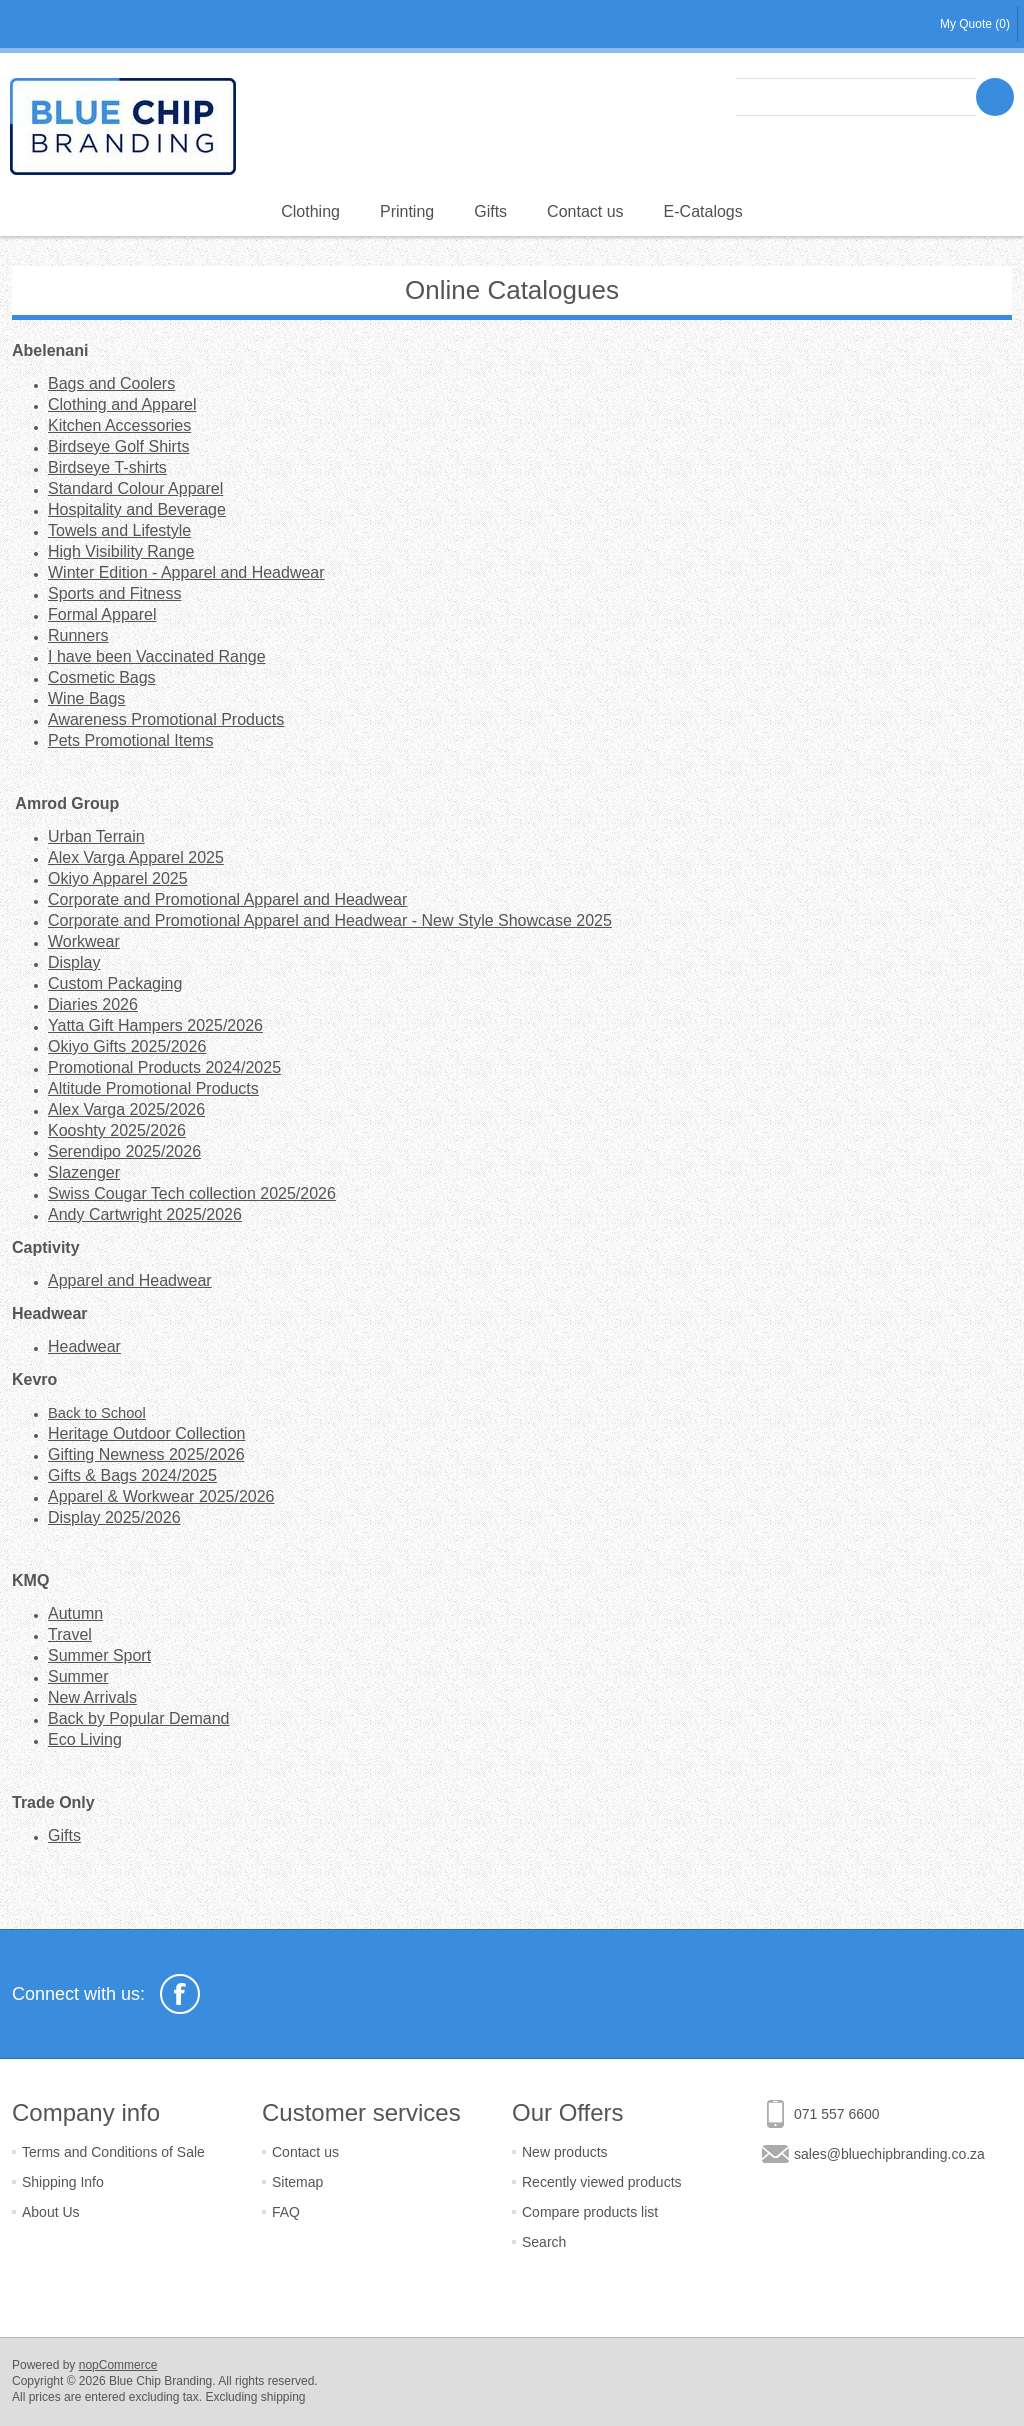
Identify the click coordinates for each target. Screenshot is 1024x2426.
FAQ (286, 2212)
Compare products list (590, 2212)
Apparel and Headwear (130, 1280)
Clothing (310, 211)
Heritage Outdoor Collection (146, 1433)
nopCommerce (118, 2365)
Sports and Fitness (114, 593)
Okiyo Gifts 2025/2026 (127, 1046)
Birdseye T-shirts (107, 467)
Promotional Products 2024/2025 (164, 1067)
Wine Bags (86, 698)
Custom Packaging (115, 983)
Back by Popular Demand (138, 1718)
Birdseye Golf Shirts (118, 446)
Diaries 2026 (93, 1004)
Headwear (84, 1346)
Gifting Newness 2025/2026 (146, 1454)
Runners (78, 635)
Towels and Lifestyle (119, 530)
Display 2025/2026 (114, 1517)
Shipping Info (63, 2182)
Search (544, 2242)
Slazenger (84, 1172)
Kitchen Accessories (119, 425)
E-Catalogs (703, 211)
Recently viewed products (602, 2182)
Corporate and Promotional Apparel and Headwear (227, 899)
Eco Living (85, 1739)
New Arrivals (92, 1697)
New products (565, 2152)
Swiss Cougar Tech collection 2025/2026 (192, 1193)
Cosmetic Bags (102, 677)
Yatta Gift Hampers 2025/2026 (155, 1025)
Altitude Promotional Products (153, 1088)
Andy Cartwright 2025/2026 (145, 1214)
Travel (70, 1634)
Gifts (490, 211)
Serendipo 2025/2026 (124, 1151)
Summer (78, 1676)
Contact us (585, 211)
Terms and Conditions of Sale (113, 2152)
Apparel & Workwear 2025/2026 (161, 1496)
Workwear (84, 941)
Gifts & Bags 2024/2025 (132, 1475)
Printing (407, 211)
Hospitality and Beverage (137, 509)
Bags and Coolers (111, 383)
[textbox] (856, 97)
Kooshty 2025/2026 (117, 1130)
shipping (283, 2397)
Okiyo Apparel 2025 (118, 878)
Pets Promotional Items (130, 740)
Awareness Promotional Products (166, 719)
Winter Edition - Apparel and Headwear (186, 572)
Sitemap (297, 2182)
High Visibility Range (121, 551)
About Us (51, 2212)
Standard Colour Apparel (135, 488)
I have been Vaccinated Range (157, 656)
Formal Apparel (102, 614)
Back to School (97, 1413)
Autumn (75, 1613)
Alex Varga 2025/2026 (126, 1109)
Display (74, 962)
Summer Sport (99, 1655)
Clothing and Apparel (122, 404)
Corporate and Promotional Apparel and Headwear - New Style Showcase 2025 (330, 920)
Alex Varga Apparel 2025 (136, 857)
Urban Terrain (96, 836)
